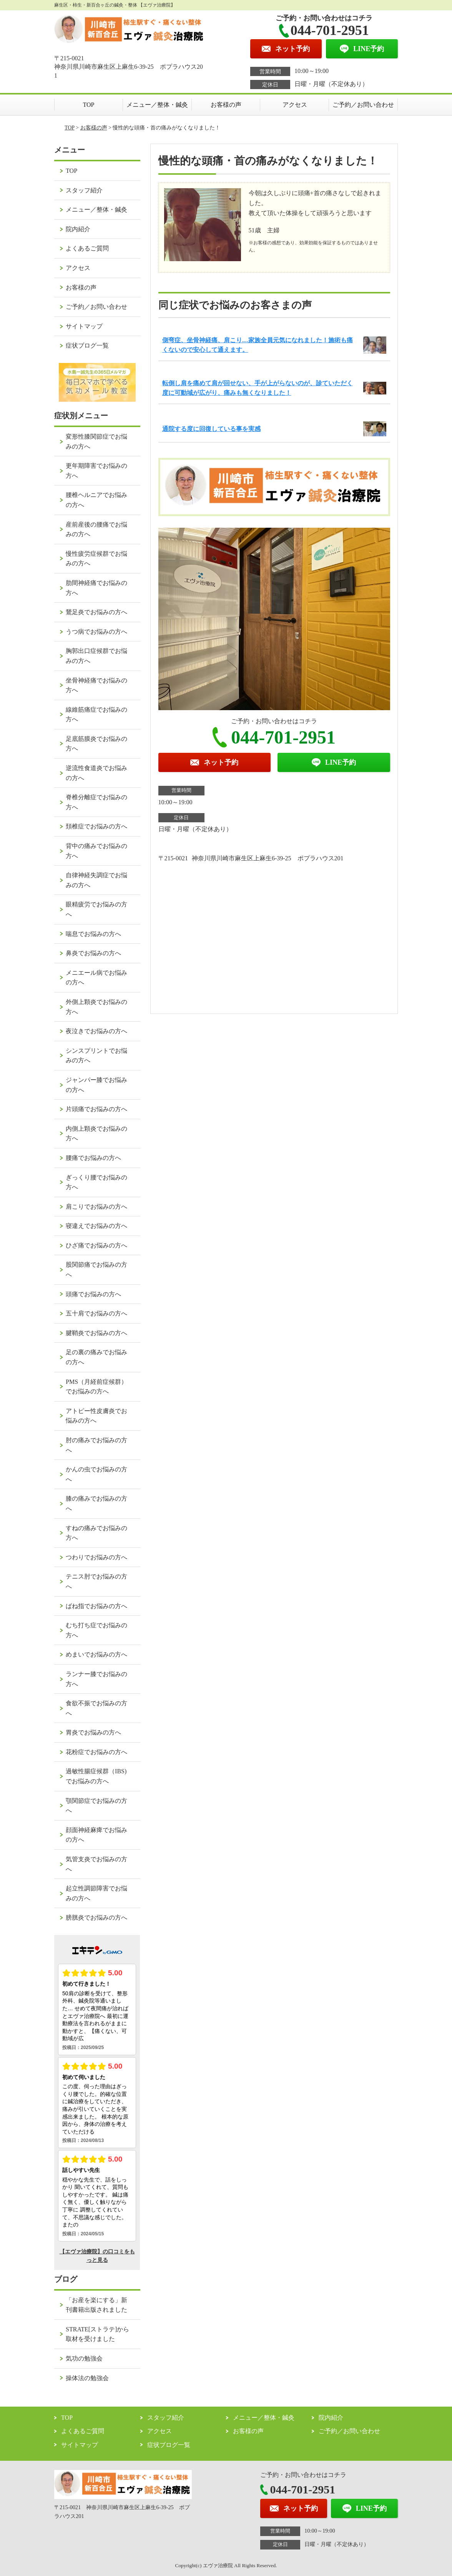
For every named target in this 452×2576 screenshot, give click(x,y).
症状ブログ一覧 (87, 345)
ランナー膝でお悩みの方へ (96, 1679)
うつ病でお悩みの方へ (96, 631)
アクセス (294, 104)
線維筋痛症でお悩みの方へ (96, 714)
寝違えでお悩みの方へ (96, 1226)
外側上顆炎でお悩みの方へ (96, 1007)
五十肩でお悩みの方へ (96, 1313)
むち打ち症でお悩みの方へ (96, 1630)
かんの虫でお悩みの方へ (96, 1474)
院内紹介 (78, 229)
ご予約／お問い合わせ (363, 104)
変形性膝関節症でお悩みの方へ (96, 441)
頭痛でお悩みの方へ (93, 1294)
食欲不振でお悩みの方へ (96, 1708)
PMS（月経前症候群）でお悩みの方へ (96, 1386)
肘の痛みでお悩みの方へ (96, 1445)
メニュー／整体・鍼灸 (157, 104)
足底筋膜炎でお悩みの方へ (96, 744)
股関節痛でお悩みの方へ (96, 1269)
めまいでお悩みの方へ (96, 1654)
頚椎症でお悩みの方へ (96, 826)
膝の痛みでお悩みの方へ (96, 1503)
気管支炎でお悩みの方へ (96, 1864)
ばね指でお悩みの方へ (96, 1606)
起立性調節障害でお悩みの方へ (96, 1893)
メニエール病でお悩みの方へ (96, 977)
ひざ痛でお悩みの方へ (96, 1245)
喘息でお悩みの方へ (93, 934)
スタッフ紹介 (84, 190)
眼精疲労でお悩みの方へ (96, 909)
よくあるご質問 (87, 248)
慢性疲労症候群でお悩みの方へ (96, 558)
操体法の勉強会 (87, 2378)
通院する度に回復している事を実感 (211, 429)
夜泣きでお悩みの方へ (96, 1031)
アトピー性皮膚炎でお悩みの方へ (96, 1416)
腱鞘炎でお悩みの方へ (96, 1333)
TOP (89, 104)
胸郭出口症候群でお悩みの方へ (96, 656)
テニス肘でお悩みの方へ (96, 1581)
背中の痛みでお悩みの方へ (96, 851)
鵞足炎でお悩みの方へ (96, 612)
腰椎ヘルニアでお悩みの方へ (96, 500)
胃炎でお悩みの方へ (93, 1732)
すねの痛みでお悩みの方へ (96, 1533)
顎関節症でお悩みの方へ (96, 1805)
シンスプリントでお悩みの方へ (96, 1055)
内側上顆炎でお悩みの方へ (96, 1133)
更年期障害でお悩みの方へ (96, 470)
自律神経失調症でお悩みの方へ (96, 880)
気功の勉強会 (84, 2358)
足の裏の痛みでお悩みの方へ (96, 1357)
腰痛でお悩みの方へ (93, 1158)
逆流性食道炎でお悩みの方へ (96, 773)
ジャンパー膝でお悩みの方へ (96, 1085)
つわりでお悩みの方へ (96, 1557)
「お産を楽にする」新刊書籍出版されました (96, 2305)
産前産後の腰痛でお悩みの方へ (96, 529)
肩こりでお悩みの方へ (96, 1206)
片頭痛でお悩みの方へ (96, 1109)
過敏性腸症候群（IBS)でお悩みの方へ (96, 1776)
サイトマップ (84, 326)
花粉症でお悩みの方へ (96, 1752)
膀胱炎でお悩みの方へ (96, 1917)
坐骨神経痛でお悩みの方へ (96, 685)
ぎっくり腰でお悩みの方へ (96, 1182)
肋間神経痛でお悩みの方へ (96, 588)
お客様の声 (226, 104)
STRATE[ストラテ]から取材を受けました (97, 2334)
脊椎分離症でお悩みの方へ (96, 802)
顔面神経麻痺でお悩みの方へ (96, 1835)
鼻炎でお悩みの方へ (93, 953)
